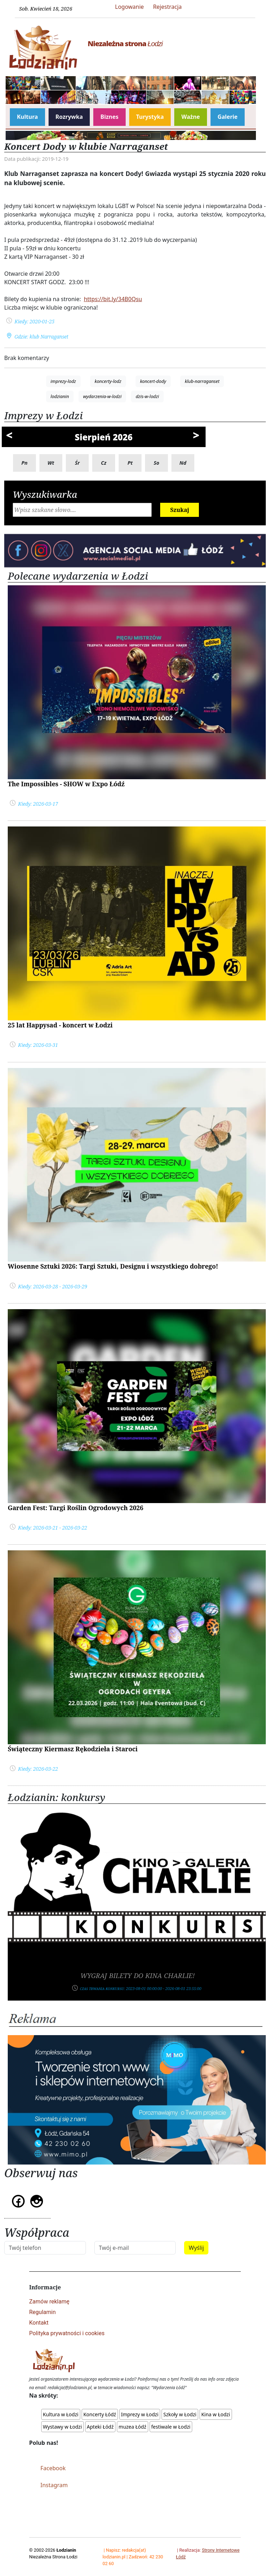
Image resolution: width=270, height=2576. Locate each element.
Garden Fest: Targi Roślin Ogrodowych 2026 (75, 1507)
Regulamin (42, 2312)
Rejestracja (167, 7)
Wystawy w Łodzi (62, 2426)
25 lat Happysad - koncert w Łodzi (60, 1025)
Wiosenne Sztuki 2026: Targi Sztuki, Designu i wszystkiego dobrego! (113, 1266)
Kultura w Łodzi (61, 2414)
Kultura (27, 117)
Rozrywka (69, 117)
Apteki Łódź (100, 2426)
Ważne (190, 117)
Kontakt (39, 2322)
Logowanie (129, 7)
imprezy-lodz (63, 381)
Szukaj (179, 510)
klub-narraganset (202, 381)
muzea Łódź (132, 2426)
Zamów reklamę (49, 2301)
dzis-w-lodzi (147, 396)
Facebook (53, 2468)
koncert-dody (153, 381)
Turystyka (150, 117)
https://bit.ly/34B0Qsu (113, 299)
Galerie (228, 117)
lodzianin (60, 396)
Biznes (109, 117)
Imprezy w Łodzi (139, 2414)
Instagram (54, 2485)
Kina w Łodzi (215, 2414)
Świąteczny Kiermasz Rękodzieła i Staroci (73, 1749)
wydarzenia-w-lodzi (102, 396)
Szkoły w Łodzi (179, 2414)
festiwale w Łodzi (170, 2426)
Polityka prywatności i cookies (67, 2333)
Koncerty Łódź (99, 2414)
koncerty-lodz (108, 381)
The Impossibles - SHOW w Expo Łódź (66, 784)
